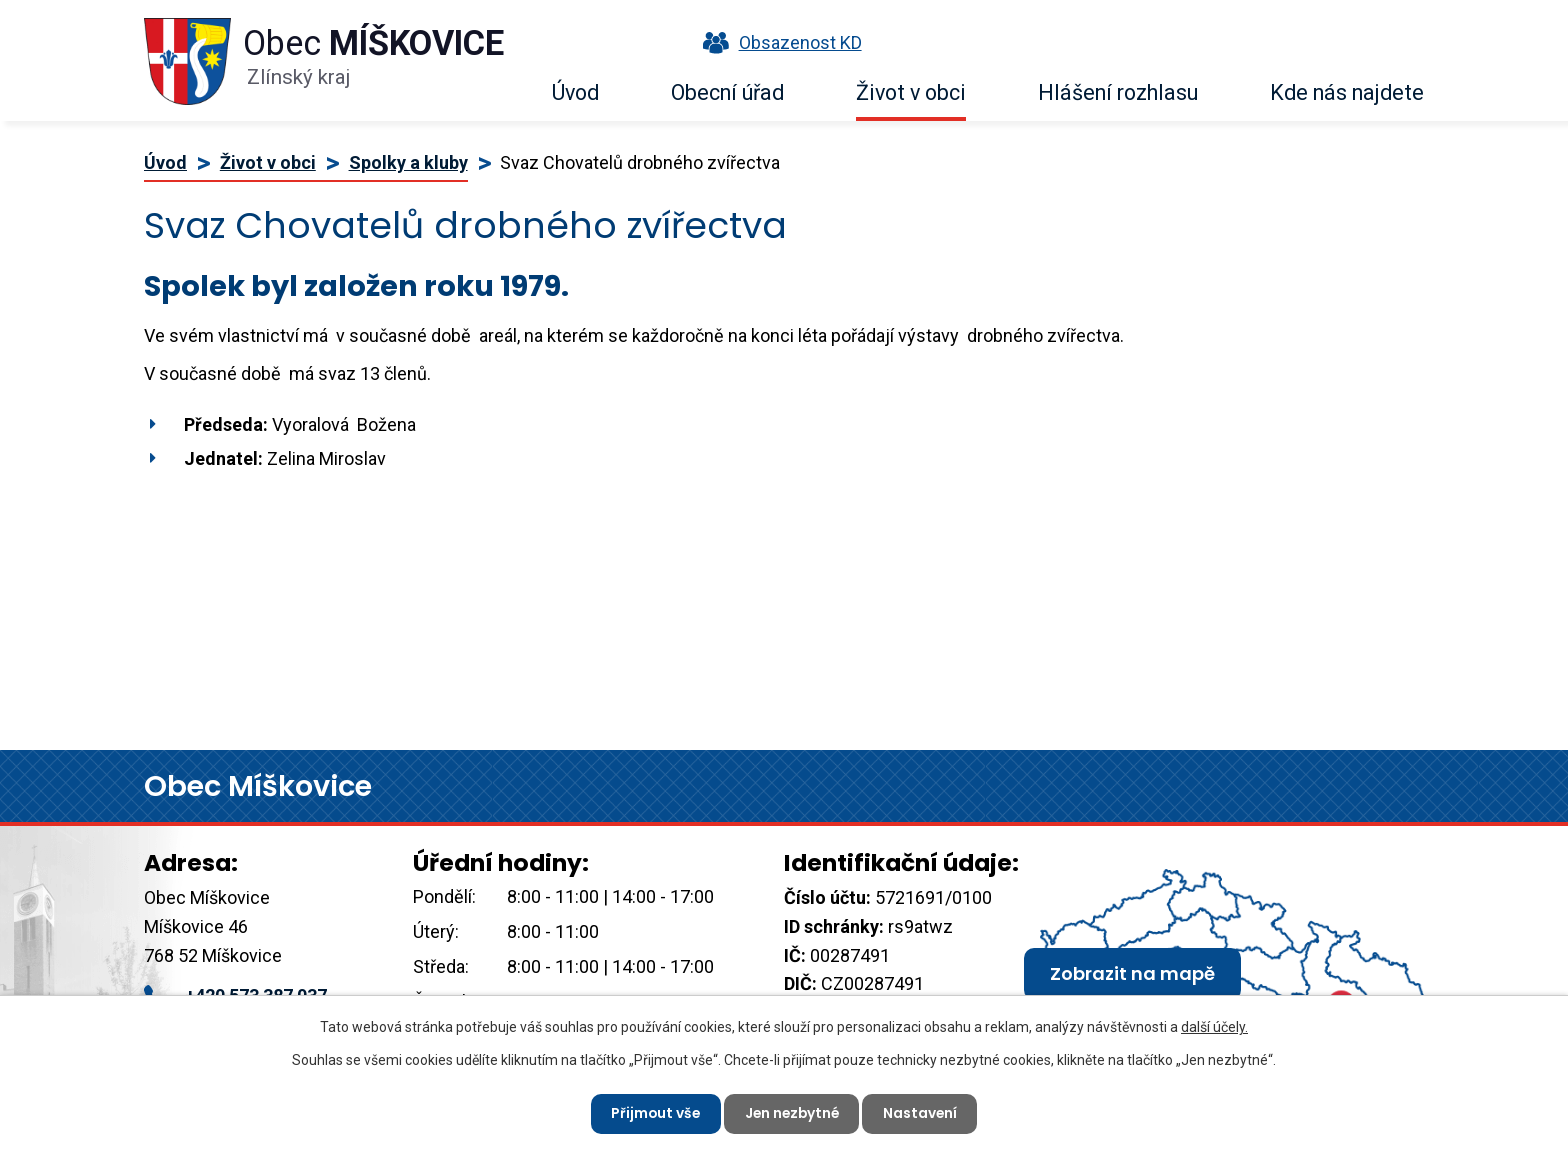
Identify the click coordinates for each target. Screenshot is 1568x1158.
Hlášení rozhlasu (1118, 92)
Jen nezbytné (792, 1113)
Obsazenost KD (778, 42)
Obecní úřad (727, 92)
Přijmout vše (652, 1113)
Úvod (575, 92)
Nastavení (923, 1113)
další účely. (1214, 1026)
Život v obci (911, 92)
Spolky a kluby (408, 162)
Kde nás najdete (1347, 92)
